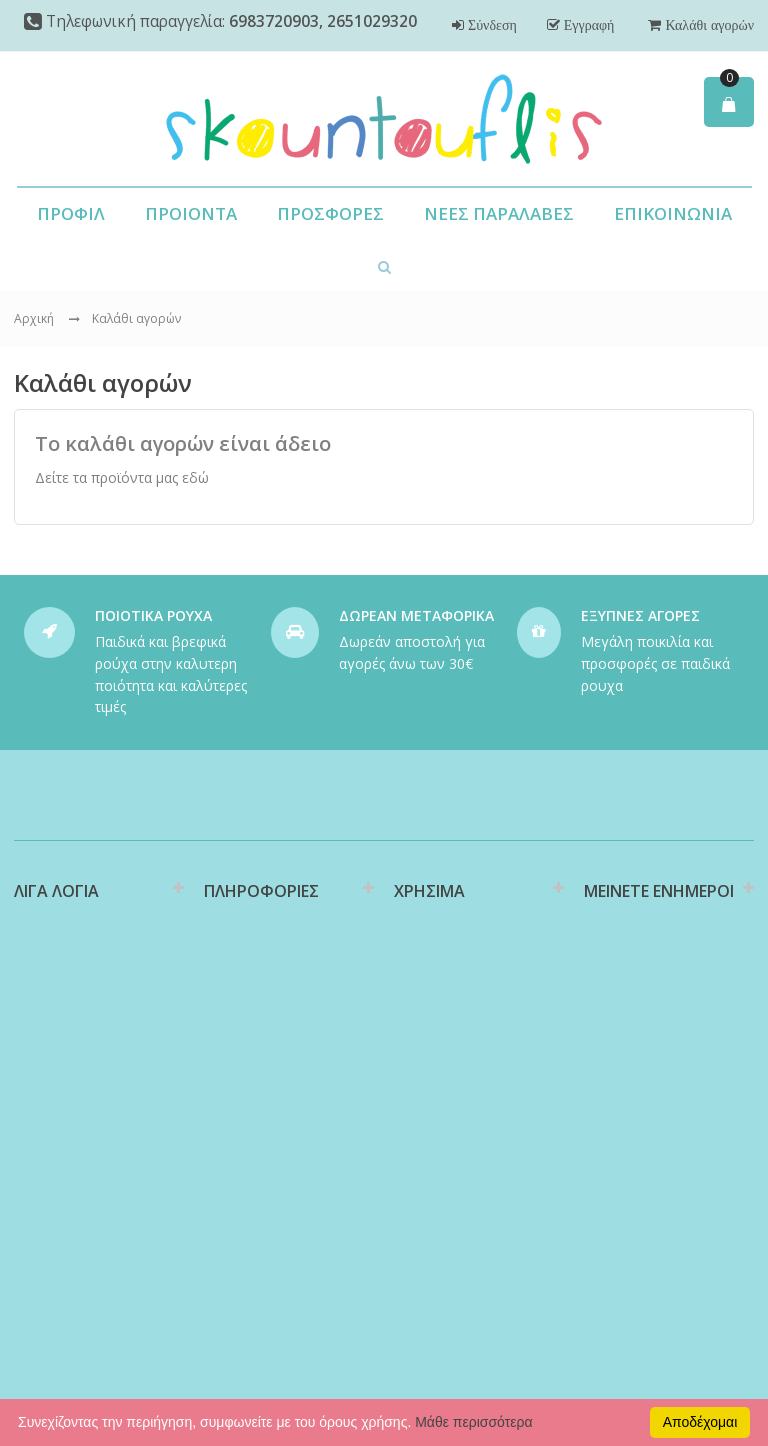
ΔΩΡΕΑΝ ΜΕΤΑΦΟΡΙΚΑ (416, 615)
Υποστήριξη (432, 1039)
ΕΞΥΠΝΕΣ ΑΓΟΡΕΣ (640, 615)
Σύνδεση (490, 25)
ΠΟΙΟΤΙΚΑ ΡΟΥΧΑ (153, 615)
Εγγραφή (587, 25)
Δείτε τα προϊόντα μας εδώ (122, 477)
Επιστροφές (432, 1071)
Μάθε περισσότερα (473, 1422)
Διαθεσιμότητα (252, 986)
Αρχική (34, 318)
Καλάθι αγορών (707, 25)
